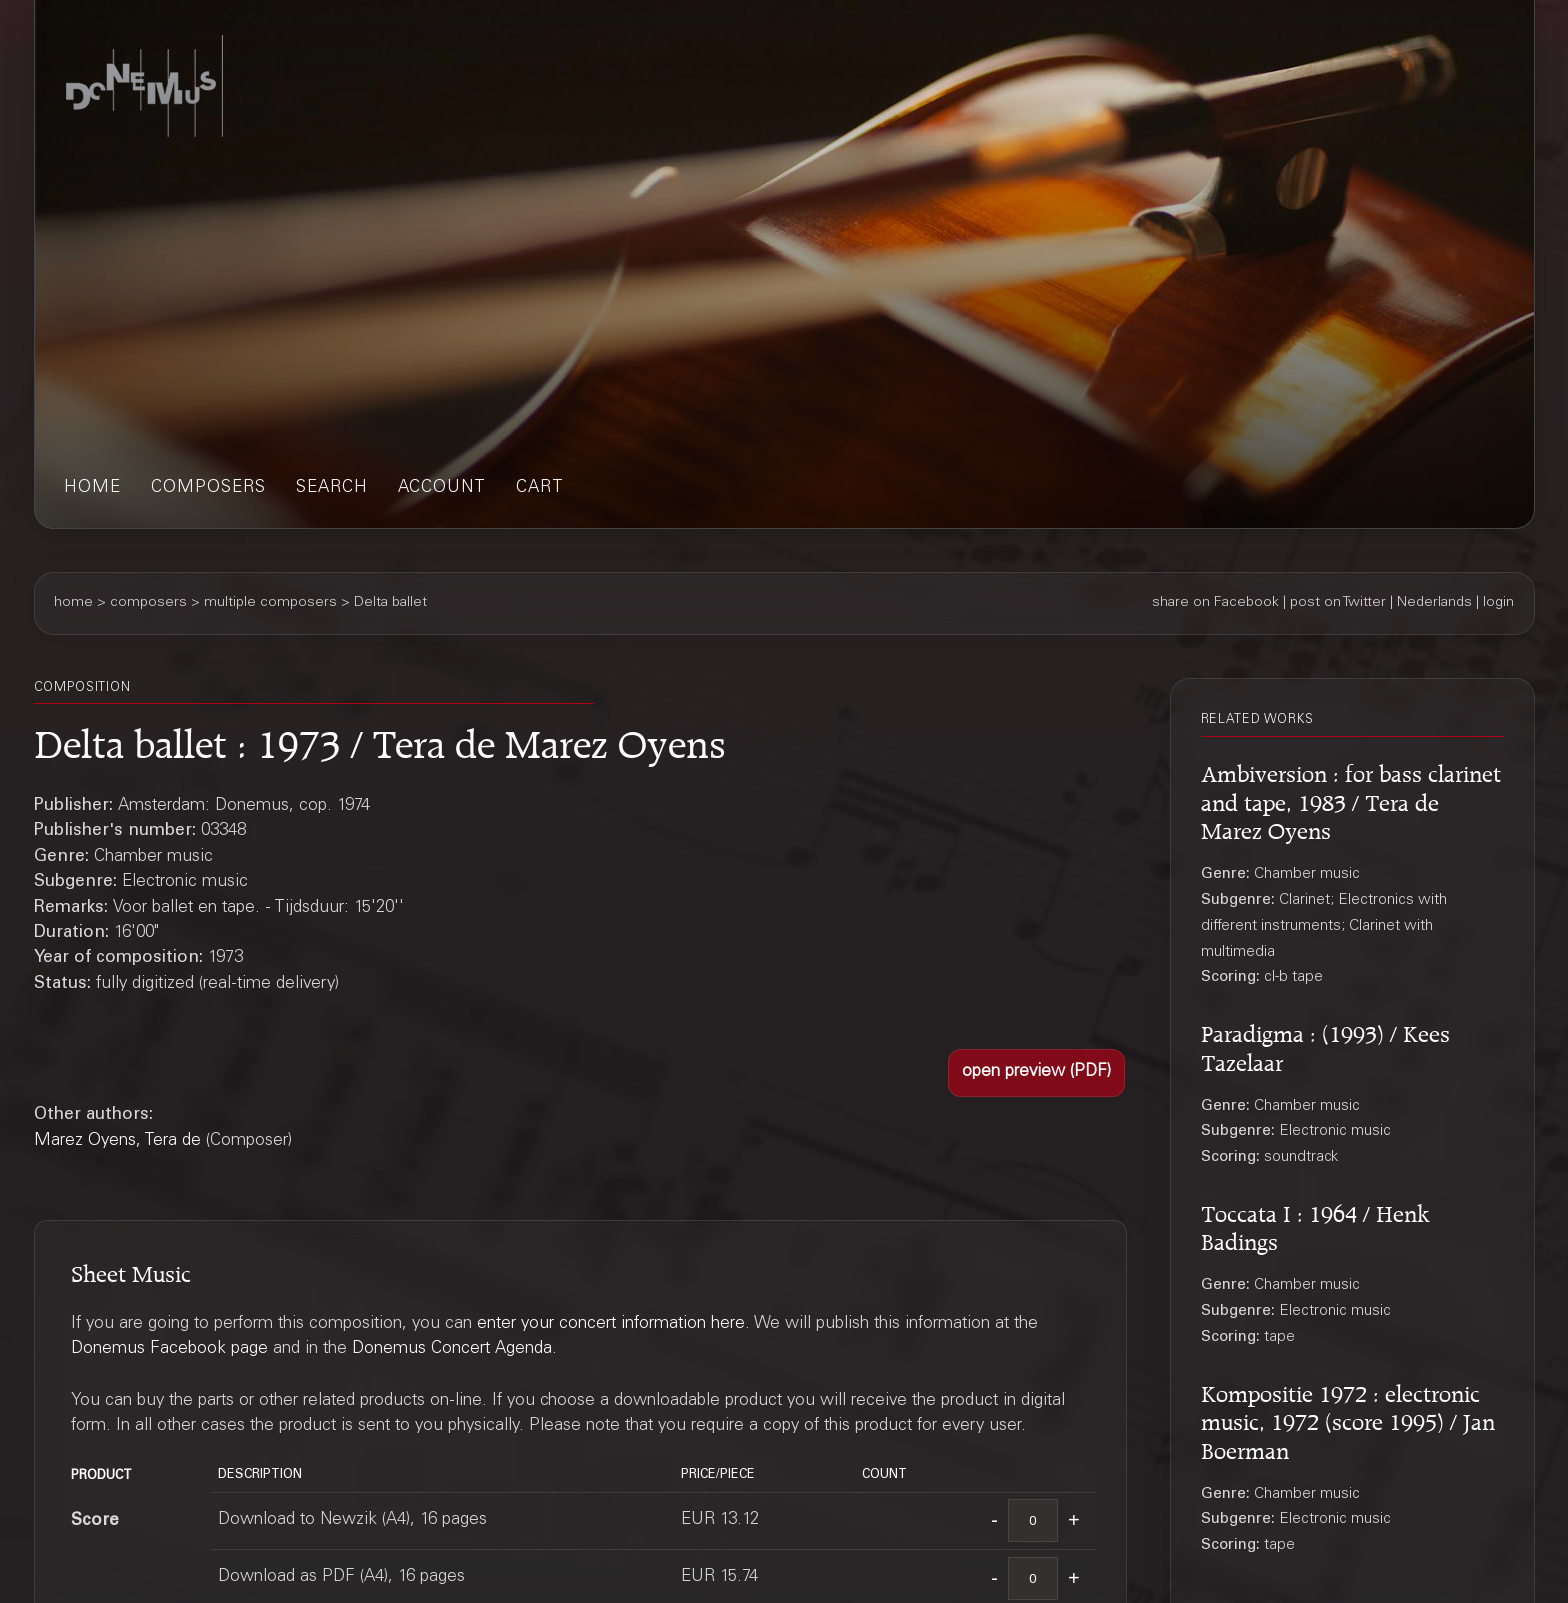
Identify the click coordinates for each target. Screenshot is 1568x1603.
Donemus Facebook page (169, 1349)
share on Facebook (1215, 603)
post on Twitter (1338, 603)
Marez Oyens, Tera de (117, 1141)
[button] (1036, 1073)
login (1498, 603)
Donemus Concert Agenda (452, 1349)
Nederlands (1434, 603)
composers (208, 488)
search (332, 488)
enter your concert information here (611, 1324)
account (442, 488)
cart (540, 488)
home (92, 488)
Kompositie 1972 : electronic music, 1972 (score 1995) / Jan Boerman (1348, 1419)
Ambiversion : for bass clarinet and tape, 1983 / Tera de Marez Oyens (1351, 799)
